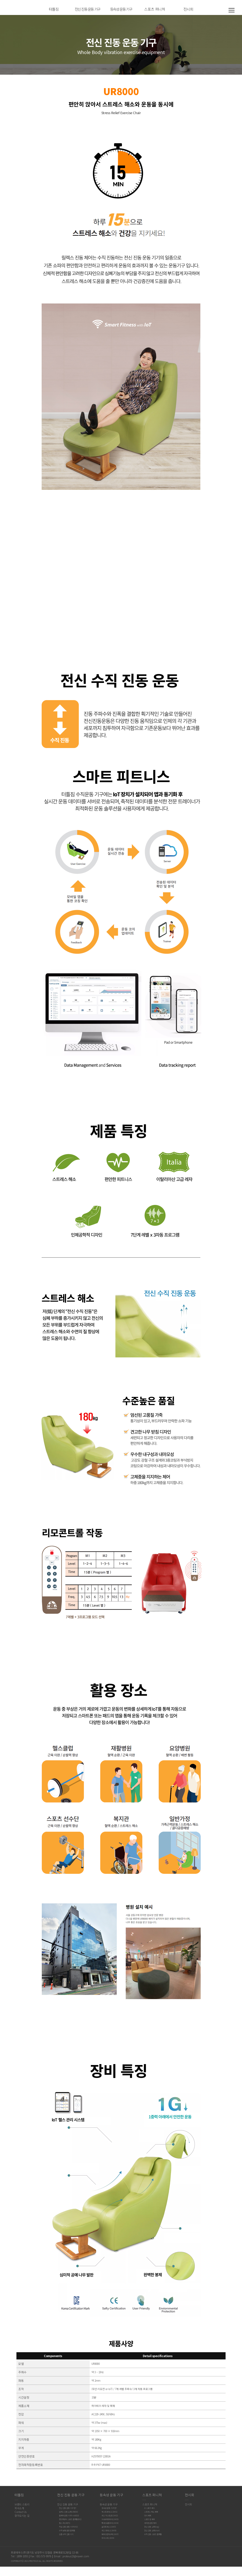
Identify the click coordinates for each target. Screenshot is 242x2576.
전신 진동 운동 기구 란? (67, 2508)
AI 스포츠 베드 (149, 2508)
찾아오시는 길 (22, 2515)
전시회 (188, 9)
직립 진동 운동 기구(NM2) (68, 2526)
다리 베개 (147, 2515)
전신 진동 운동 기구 (87, 9)
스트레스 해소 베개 (151, 2511)
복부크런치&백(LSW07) (110, 2534)
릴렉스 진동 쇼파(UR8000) (68, 2511)
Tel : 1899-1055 (19, 2556)
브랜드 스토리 (22, 2504)
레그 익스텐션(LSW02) (110, 2515)
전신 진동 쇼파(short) (152, 2530)
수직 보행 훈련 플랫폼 (67, 2530)
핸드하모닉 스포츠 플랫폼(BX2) (70, 2519)
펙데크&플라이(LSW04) (110, 2523)
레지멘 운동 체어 (150, 2523)
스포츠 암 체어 (149, 2519)
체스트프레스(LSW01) (109, 2511)
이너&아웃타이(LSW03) (110, 2519)
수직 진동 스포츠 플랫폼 (153, 2534)
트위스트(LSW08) (108, 2538)
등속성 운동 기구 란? (109, 2508)
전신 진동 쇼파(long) (151, 2526)
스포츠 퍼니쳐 (154, 9)
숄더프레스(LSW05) (109, 2526)
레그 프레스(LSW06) (109, 2530)
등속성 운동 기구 (121, 9)
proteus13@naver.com (76, 2556)
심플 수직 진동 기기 (66, 2534)
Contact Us (21, 2512)
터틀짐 (54, 9)
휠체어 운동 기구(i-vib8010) (69, 2515)
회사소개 (19, 2508)
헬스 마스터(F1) (64, 2523)
